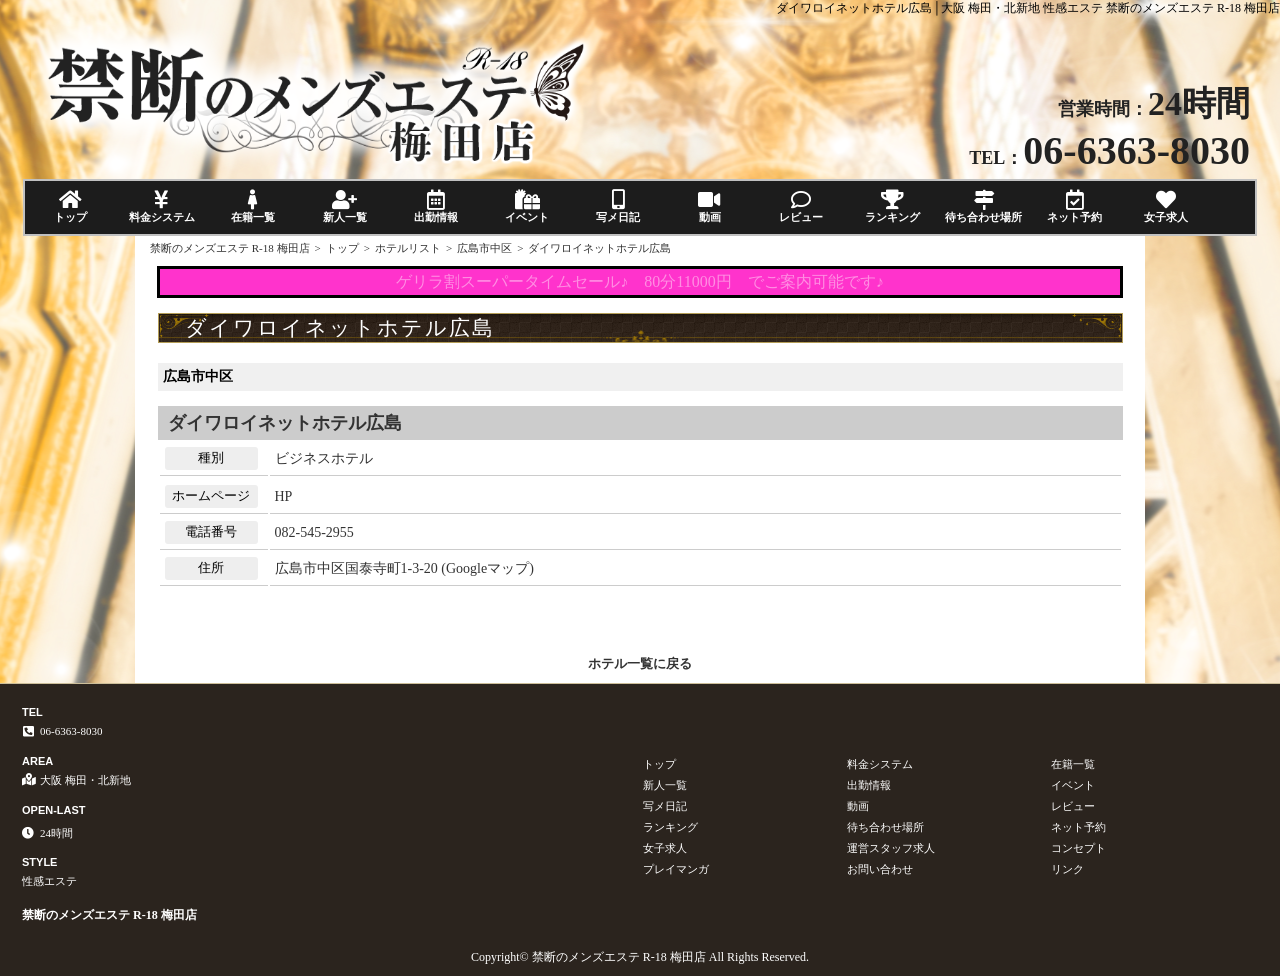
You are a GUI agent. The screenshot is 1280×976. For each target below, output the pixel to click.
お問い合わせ (880, 869)
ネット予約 (1074, 206)
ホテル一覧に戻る (640, 663)
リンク (1067, 869)
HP (284, 496)
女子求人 (1166, 206)
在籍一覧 (253, 206)
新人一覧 (344, 206)
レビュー (800, 206)
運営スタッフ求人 (891, 848)
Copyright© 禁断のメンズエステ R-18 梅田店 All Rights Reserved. (640, 957)
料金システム (161, 206)
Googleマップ (487, 568)
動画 (709, 206)
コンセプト (1078, 848)
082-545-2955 (314, 532)
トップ (70, 206)
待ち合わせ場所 (983, 206)
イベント (526, 206)
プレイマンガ (676, 869)
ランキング (892, 206)
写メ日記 (618, 206)
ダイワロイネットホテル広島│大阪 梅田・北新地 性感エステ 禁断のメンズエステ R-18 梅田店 (1028, 8)
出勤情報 (435, 206)
